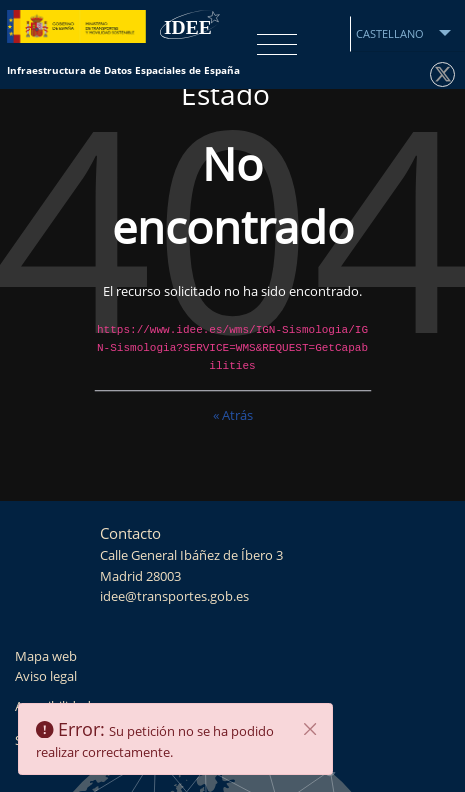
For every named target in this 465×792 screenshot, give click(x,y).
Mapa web (46, 656)
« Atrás (233, 416)
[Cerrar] (311, 729)
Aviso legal (46, 676)
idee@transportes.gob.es (174, 596)
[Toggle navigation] (272, 44)
